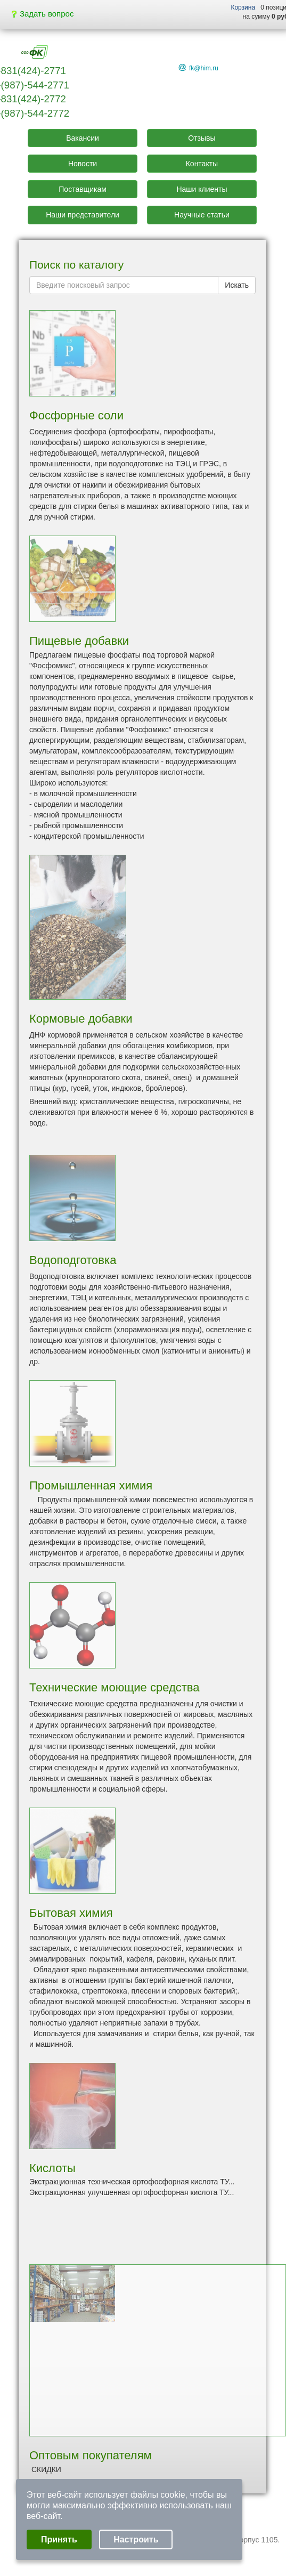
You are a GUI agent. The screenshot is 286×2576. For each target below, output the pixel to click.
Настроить (135, 2539)
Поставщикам (83, 189)
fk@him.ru (203, 68)
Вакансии (82, 138)
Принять (59, 2539)
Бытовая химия (71, 1912)
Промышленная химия (90, 1485)
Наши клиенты (201, 189)
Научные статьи (202, 214)
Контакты (202, 163)
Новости (82, 163)
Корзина (243, 7)
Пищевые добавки (79, 640)
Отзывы (201, 138)
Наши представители (82, 214)
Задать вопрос (42, 13)
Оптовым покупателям (90, 2455)
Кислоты (52, 2168)
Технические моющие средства (114, 1687)
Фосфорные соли (76, 415)
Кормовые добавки (81, 1018)
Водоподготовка (72, 1260)
